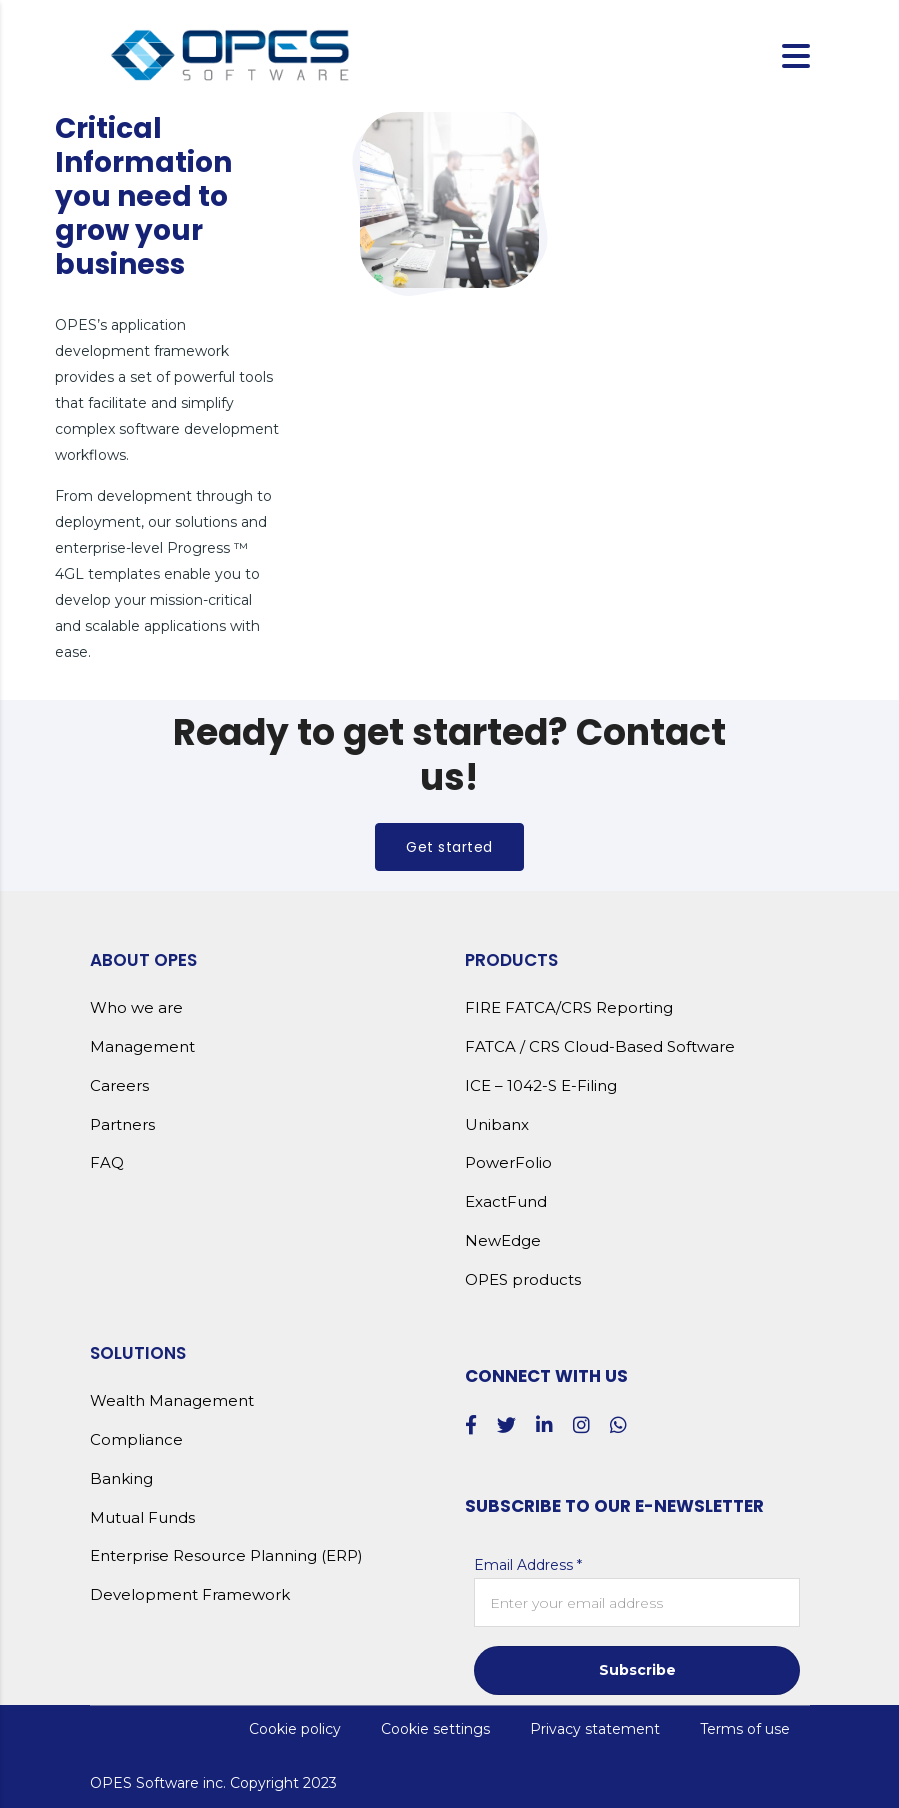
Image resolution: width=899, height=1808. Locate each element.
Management (142, 1047)
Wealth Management (172, 1401)
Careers (119, 1086)
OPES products (523, 1280)
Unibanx (497, 1125)
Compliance (136, 1440)
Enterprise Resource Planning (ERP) (226, 1556)
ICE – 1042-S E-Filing (541, 1086)
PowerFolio (508, 1163)
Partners (122, 1125)
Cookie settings (435, 1729)
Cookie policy (295, 1729)
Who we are (136, 1008)
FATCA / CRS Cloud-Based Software (600, 1047)
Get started (449, 847)
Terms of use (745, 1729)
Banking (121, 1479)
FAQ (107, 1163)
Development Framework (190, 1595)
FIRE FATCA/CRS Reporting (569, 1008)
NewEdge (503, 1241)
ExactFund (506, 1202)
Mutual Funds (142, 1518)
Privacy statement (595, 1729)
